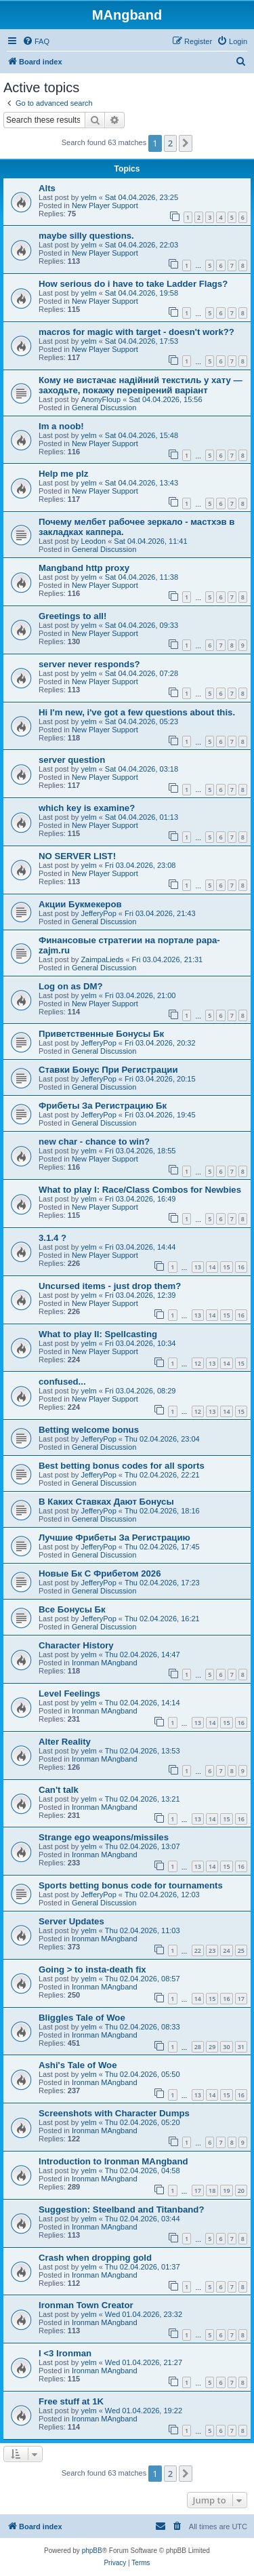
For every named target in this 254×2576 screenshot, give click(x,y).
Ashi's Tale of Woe (78, 2065)
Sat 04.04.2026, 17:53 (141, 341)
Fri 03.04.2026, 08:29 (140, 1391)
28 (197, 2046)
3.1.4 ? (52, 1238)
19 (226, 2190)
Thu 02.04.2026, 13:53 (142, 1751)
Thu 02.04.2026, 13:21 (142, 1799)
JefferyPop (98, 913)
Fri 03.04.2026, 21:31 (167, 959)
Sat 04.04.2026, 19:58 (141, 293)
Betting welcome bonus (89, 1430)
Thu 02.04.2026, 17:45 (162, 1547)
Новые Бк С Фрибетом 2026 (100, 1573)
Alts (47, 188)
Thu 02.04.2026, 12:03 (162, 1894)
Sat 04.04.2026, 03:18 (141, 769)
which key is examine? (87, 808)
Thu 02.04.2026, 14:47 (142, 1654)
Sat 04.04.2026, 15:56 (165, 399)
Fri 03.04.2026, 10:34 (140, 1343)
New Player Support (105, 205)
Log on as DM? (71, 986)
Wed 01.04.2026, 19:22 (143, 2410)
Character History (76, 1645)
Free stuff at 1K (71, 2401)
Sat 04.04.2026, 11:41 (150, 541)
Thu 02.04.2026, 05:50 (142, 2074)
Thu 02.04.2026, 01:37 (142, 2267)
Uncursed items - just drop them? (110, 1286)
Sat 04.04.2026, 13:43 (141, 483)
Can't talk (59, 1790)
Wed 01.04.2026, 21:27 (143, 2362)
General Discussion (104, 407)
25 (241, 1950)
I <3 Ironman (65, 2353)
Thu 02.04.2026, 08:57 (142, 1979)
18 (212, 2190)
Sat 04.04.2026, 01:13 (141, 817)
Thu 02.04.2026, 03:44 (142, 2219)
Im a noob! (61, 426)
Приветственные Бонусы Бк (101, 1034)
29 (212, 2046)
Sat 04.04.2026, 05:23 (141, 721)
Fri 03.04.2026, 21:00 (140, 995)
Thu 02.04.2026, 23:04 (162, 1439)
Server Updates (71, 1921)
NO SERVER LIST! (77, 856)
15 (226, 1267)
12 (197, 1363)
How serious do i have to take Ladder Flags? (133, 284)
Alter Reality (65, 1742)
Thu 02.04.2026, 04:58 (142, 2170)
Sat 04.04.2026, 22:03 (141, 245)
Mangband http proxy (84, 568)
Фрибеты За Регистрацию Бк (103, 1106)
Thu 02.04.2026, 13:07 (142, 1846)
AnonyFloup (101, 399)
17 (241, 1998)
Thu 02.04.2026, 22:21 (162, 1475)
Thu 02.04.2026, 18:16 (162, 1511)
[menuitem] (35, 41)
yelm (88, 197)
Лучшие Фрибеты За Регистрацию (114, 1537)
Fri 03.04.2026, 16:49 (140, 1199)
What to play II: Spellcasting (98, 1334)
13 (197, 1267)
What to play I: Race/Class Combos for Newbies (140, 1190)
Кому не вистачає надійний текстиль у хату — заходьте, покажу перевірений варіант (140, 385)
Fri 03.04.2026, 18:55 (140, 1151)
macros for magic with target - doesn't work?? (136, 332)
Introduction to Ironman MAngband (113, 2161)
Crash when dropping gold (95, 2258)
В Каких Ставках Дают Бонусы (106, 1502)
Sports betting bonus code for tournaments (131, 1885)
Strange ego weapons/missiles (104, 1837)
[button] (185, 143)
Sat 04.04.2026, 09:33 (141, 625)
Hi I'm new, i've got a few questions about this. (137, 712)
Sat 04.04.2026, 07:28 (141, 673)
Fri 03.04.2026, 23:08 (140, 865)
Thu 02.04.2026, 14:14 (142, 1703)
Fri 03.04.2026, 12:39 (140, 1295)
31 (241, 2046)
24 (226, 1950)
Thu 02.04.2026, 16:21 (162, 1618)
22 (197, 1950)
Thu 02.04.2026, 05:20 (142, 2122)
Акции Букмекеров (80, 904)
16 (241, 1267)
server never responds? (89, 664)
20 (241, 2190)
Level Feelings (69, 1693)
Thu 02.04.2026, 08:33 (142, 2027)
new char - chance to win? (94, 1141)
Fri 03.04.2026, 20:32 (160, 1043)
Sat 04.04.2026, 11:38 (141, 577)
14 (212, 1267)
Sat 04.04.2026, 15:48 (141, 435)
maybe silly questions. (86, 236)
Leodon (93, 541)
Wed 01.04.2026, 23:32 (143, 2314)
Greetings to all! (72, 616)
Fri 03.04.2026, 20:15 (160, 1079)
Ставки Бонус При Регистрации (108, 1070)
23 (212, 1950)
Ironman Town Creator (86, 2305)
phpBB (92, 2550)
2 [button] (170, 143)
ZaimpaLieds (102, 959)
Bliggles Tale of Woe (82, 2018)
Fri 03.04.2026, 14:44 (140, 1247)
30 (226, 2046)
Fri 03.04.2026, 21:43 (160, 913)
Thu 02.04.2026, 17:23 (162, 1583)
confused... (62, 1381)
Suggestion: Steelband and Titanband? (121, 2209)
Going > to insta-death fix (92, 1969)
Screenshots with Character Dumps (114, 2113)
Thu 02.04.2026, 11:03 (142, 1930)
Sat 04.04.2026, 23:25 (141, 197)
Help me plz (63, 474)
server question (72, 760)
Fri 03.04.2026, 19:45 (160, 1115)
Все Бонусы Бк (72, 1609)
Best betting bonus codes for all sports (122, 1466)
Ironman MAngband (104, 1663)
